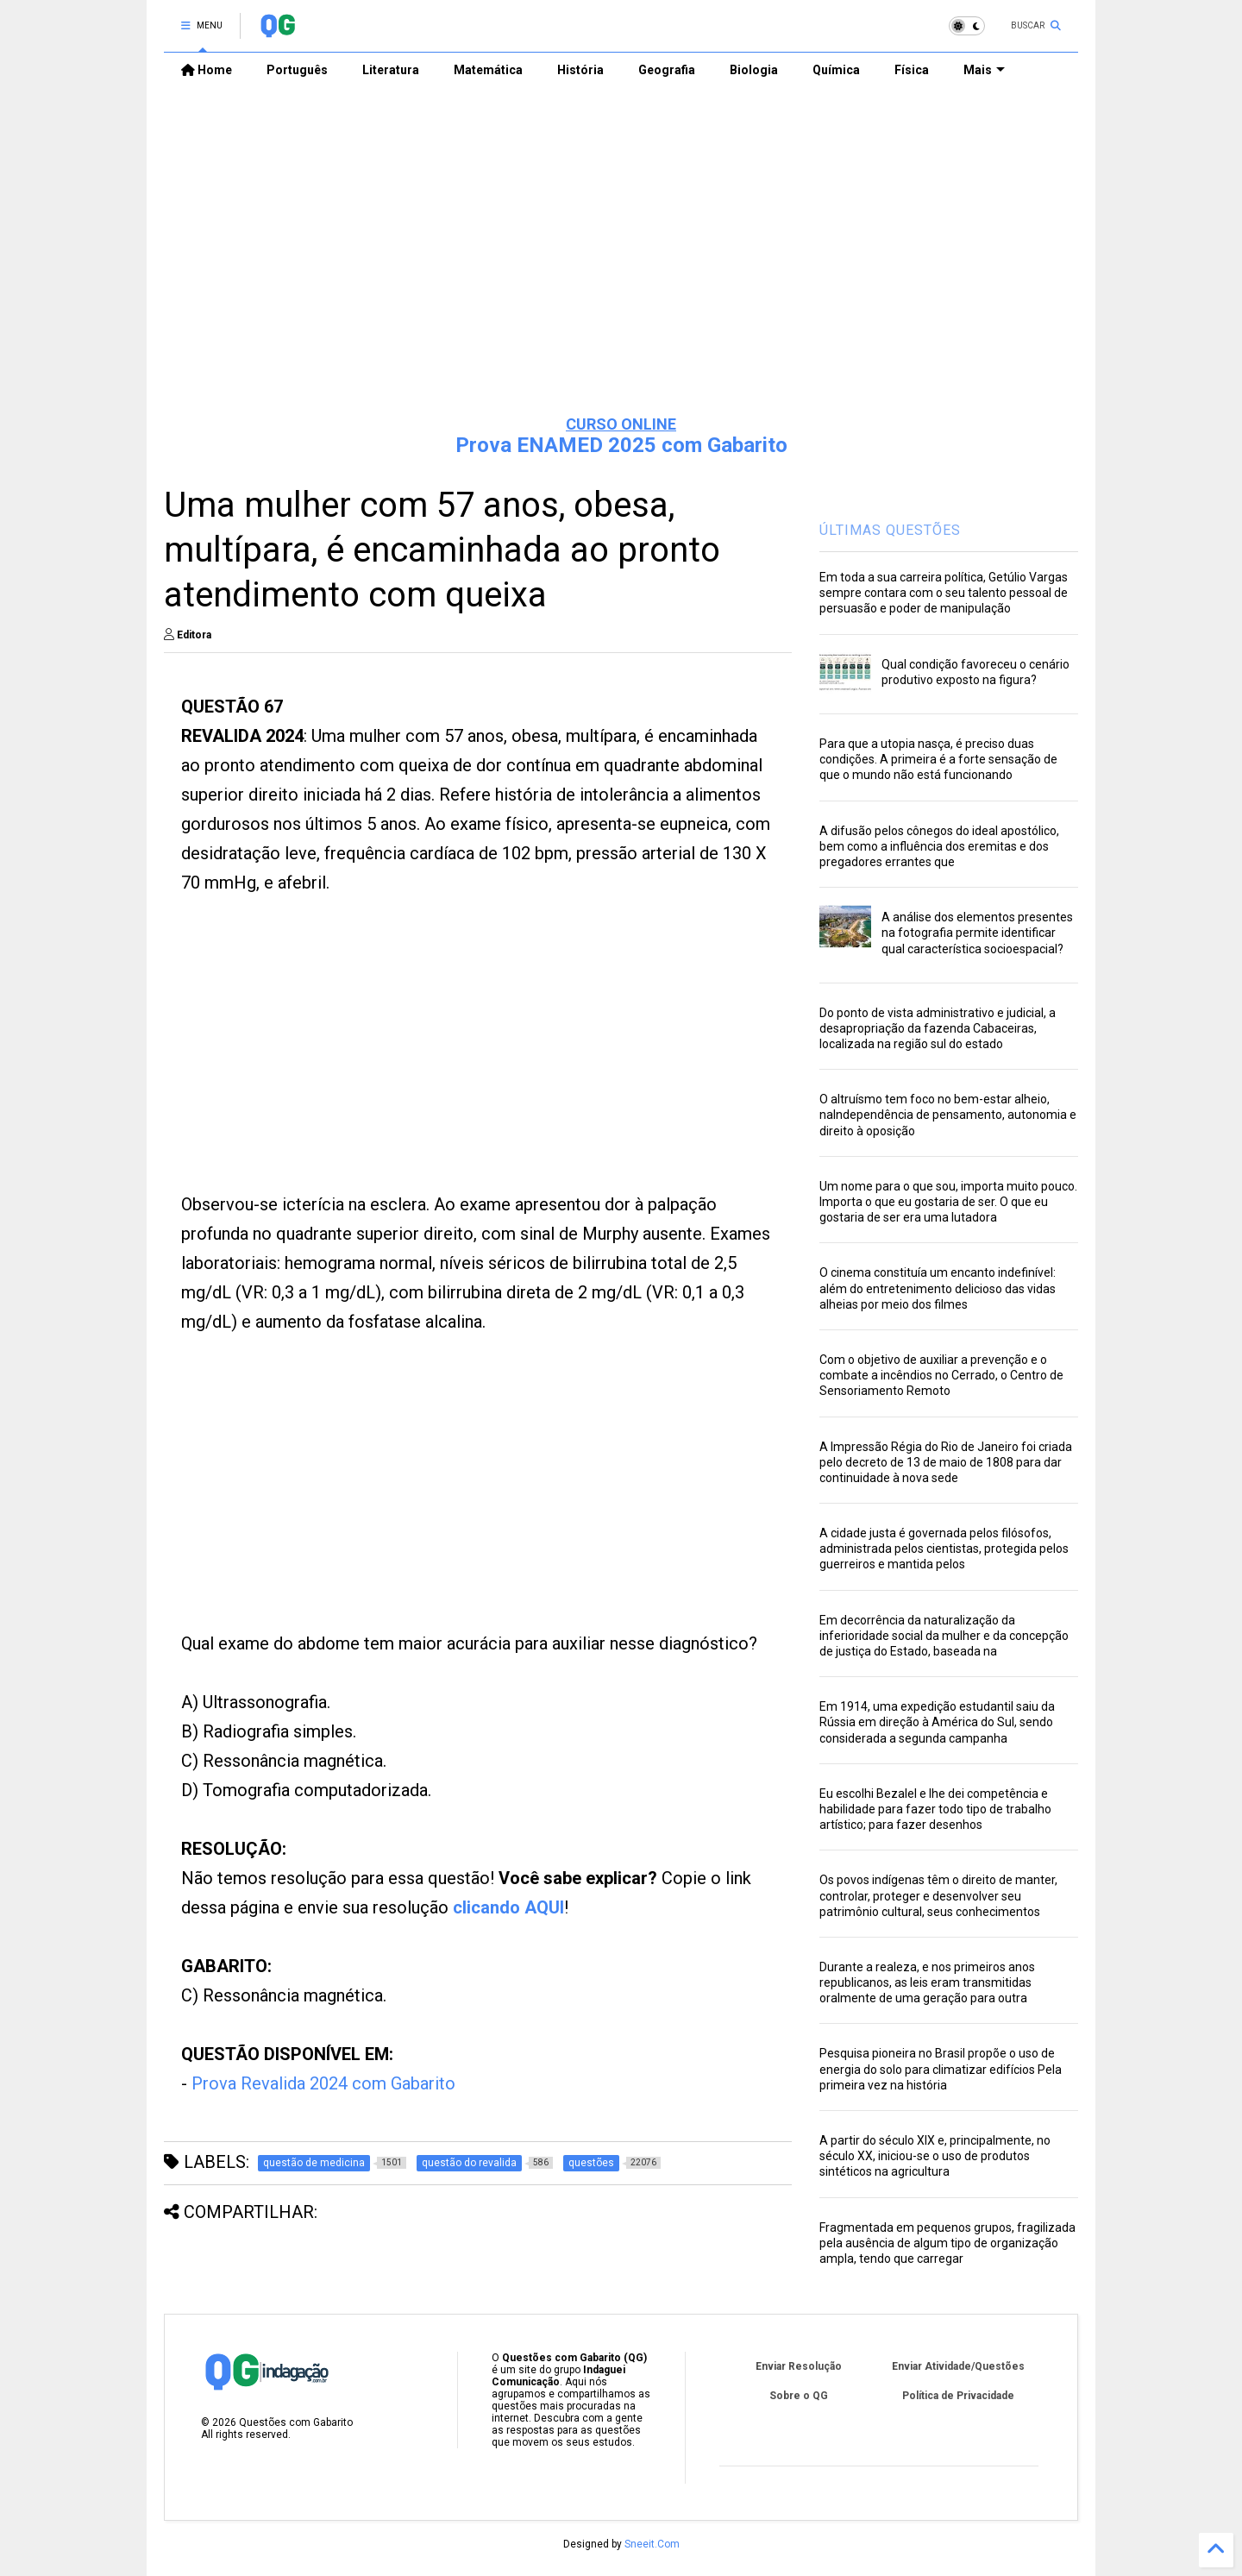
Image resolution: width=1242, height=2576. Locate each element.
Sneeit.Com (652, 2544)
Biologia (754, 70)
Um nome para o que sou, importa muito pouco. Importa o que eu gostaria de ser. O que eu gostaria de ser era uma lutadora (948, 1201)
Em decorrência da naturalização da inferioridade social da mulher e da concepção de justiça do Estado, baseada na (944, 1635)
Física (911, 70)
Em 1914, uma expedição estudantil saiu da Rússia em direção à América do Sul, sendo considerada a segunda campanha (937, 1722)
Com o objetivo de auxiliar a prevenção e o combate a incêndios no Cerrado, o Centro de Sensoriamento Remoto (941, 1375)
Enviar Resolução (799, 2366)
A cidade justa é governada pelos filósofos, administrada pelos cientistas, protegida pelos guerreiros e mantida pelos (944, 1548)
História (580, 70)
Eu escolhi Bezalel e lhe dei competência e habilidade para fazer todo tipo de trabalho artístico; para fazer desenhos (935, 1809)
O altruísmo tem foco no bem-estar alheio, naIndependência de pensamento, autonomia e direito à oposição (947, 1114)
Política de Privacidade (958, 2396)
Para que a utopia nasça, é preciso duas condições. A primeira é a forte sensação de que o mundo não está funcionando (938, 759)
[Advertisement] (621, 268)
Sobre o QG (798, 2396)
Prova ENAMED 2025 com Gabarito (621, 445)
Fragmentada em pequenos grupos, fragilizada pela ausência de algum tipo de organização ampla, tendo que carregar (947, 2243)
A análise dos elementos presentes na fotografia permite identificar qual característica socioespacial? (977, 932)
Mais (984, 70)
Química (836, 70)
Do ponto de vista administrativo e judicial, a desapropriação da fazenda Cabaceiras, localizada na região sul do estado (937, 1028)
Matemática (488, 70)
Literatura (390, 70)
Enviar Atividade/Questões (958, 2366)
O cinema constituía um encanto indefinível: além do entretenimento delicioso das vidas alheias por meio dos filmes (937, 1288)
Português (297, 70)
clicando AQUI (508, 1907)
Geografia (666, 70)
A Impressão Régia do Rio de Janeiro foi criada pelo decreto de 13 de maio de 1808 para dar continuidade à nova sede (945, 1462)
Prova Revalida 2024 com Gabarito (323, 2083)
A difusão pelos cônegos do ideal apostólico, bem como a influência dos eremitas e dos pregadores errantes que (939, 846)
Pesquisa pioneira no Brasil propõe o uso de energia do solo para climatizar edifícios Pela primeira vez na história (940, 2068)
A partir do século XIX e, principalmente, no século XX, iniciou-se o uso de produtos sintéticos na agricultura (935, 2155)
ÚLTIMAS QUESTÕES (890, 530)
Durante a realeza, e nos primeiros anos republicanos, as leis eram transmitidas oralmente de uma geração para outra (927, 1982)
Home (206, 70)
